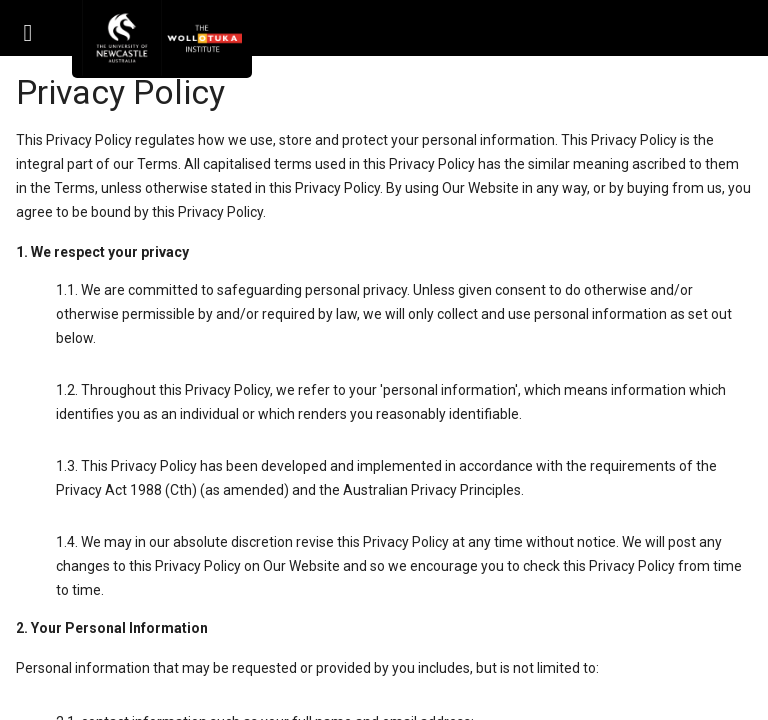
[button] (28, 28)
